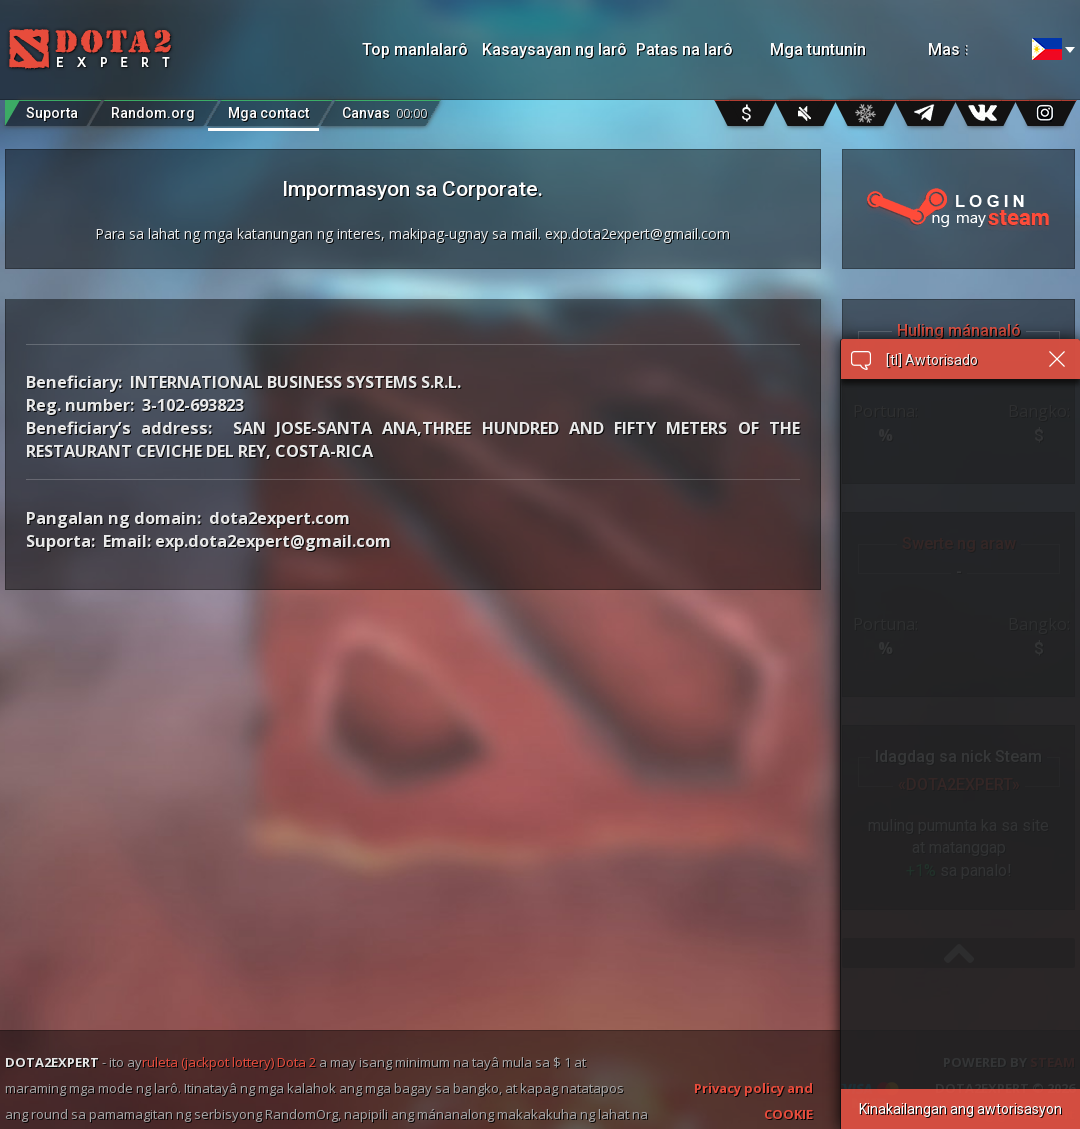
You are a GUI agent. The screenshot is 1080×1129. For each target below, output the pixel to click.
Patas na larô (684, 49)
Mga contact (268, 113)
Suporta (52, 113)
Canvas (384, 108)
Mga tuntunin (818, 49)
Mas (970, 49)
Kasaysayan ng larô (549, 49)
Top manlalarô (415, 49)
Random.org (153, 113)
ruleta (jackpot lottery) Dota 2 (229, 1062)
